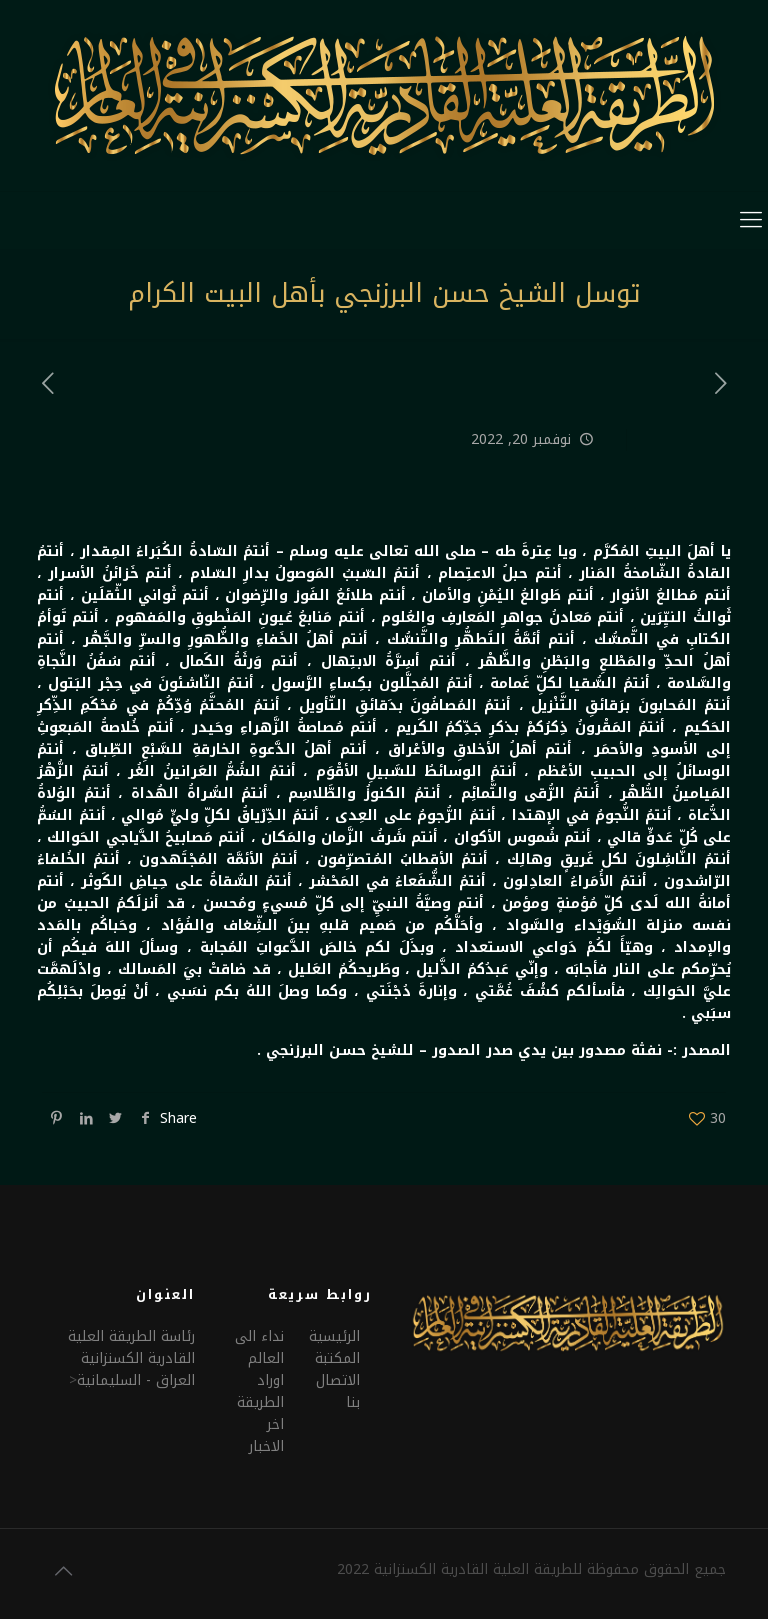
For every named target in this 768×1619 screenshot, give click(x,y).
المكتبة (337, 1358)
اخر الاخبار (266, 1435)
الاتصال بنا (338, 1391)
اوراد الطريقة (260, 1391)
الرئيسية (334, 1336)
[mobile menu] (751, 220)
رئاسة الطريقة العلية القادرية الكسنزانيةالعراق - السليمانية (131, 1358)
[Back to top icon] (63, 1571)
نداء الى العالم (259, 1347)
